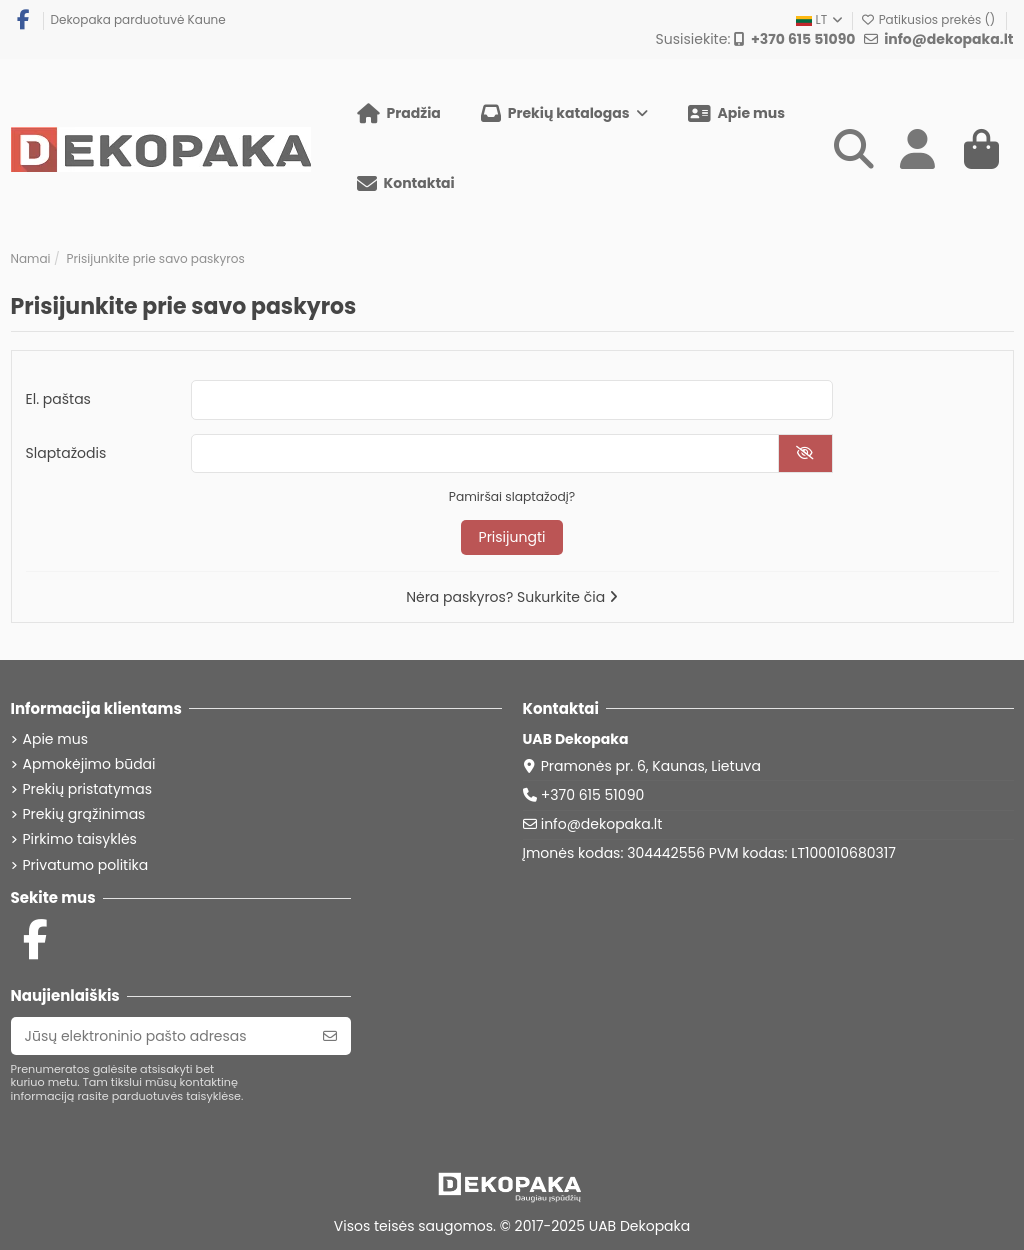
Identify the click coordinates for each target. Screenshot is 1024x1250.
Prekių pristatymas (88, 789)
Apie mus (55, 739)
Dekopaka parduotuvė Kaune (138, 19)
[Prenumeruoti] (330, 1036)
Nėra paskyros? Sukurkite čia (512, 597)
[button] (564, 114)
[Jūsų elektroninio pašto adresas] (160, 1036)
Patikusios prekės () (929, 19)
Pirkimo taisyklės (80, 839)
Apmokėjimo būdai (89, 764)
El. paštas (58, 399)
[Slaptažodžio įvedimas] (485, 454)
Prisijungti (512, 537)
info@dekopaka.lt (602, 824)
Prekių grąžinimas (84, 814)
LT (820, 19)
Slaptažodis (66, 453)
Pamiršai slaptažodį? (512, 496)
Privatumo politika (86, 865)
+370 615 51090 (593, 795)
